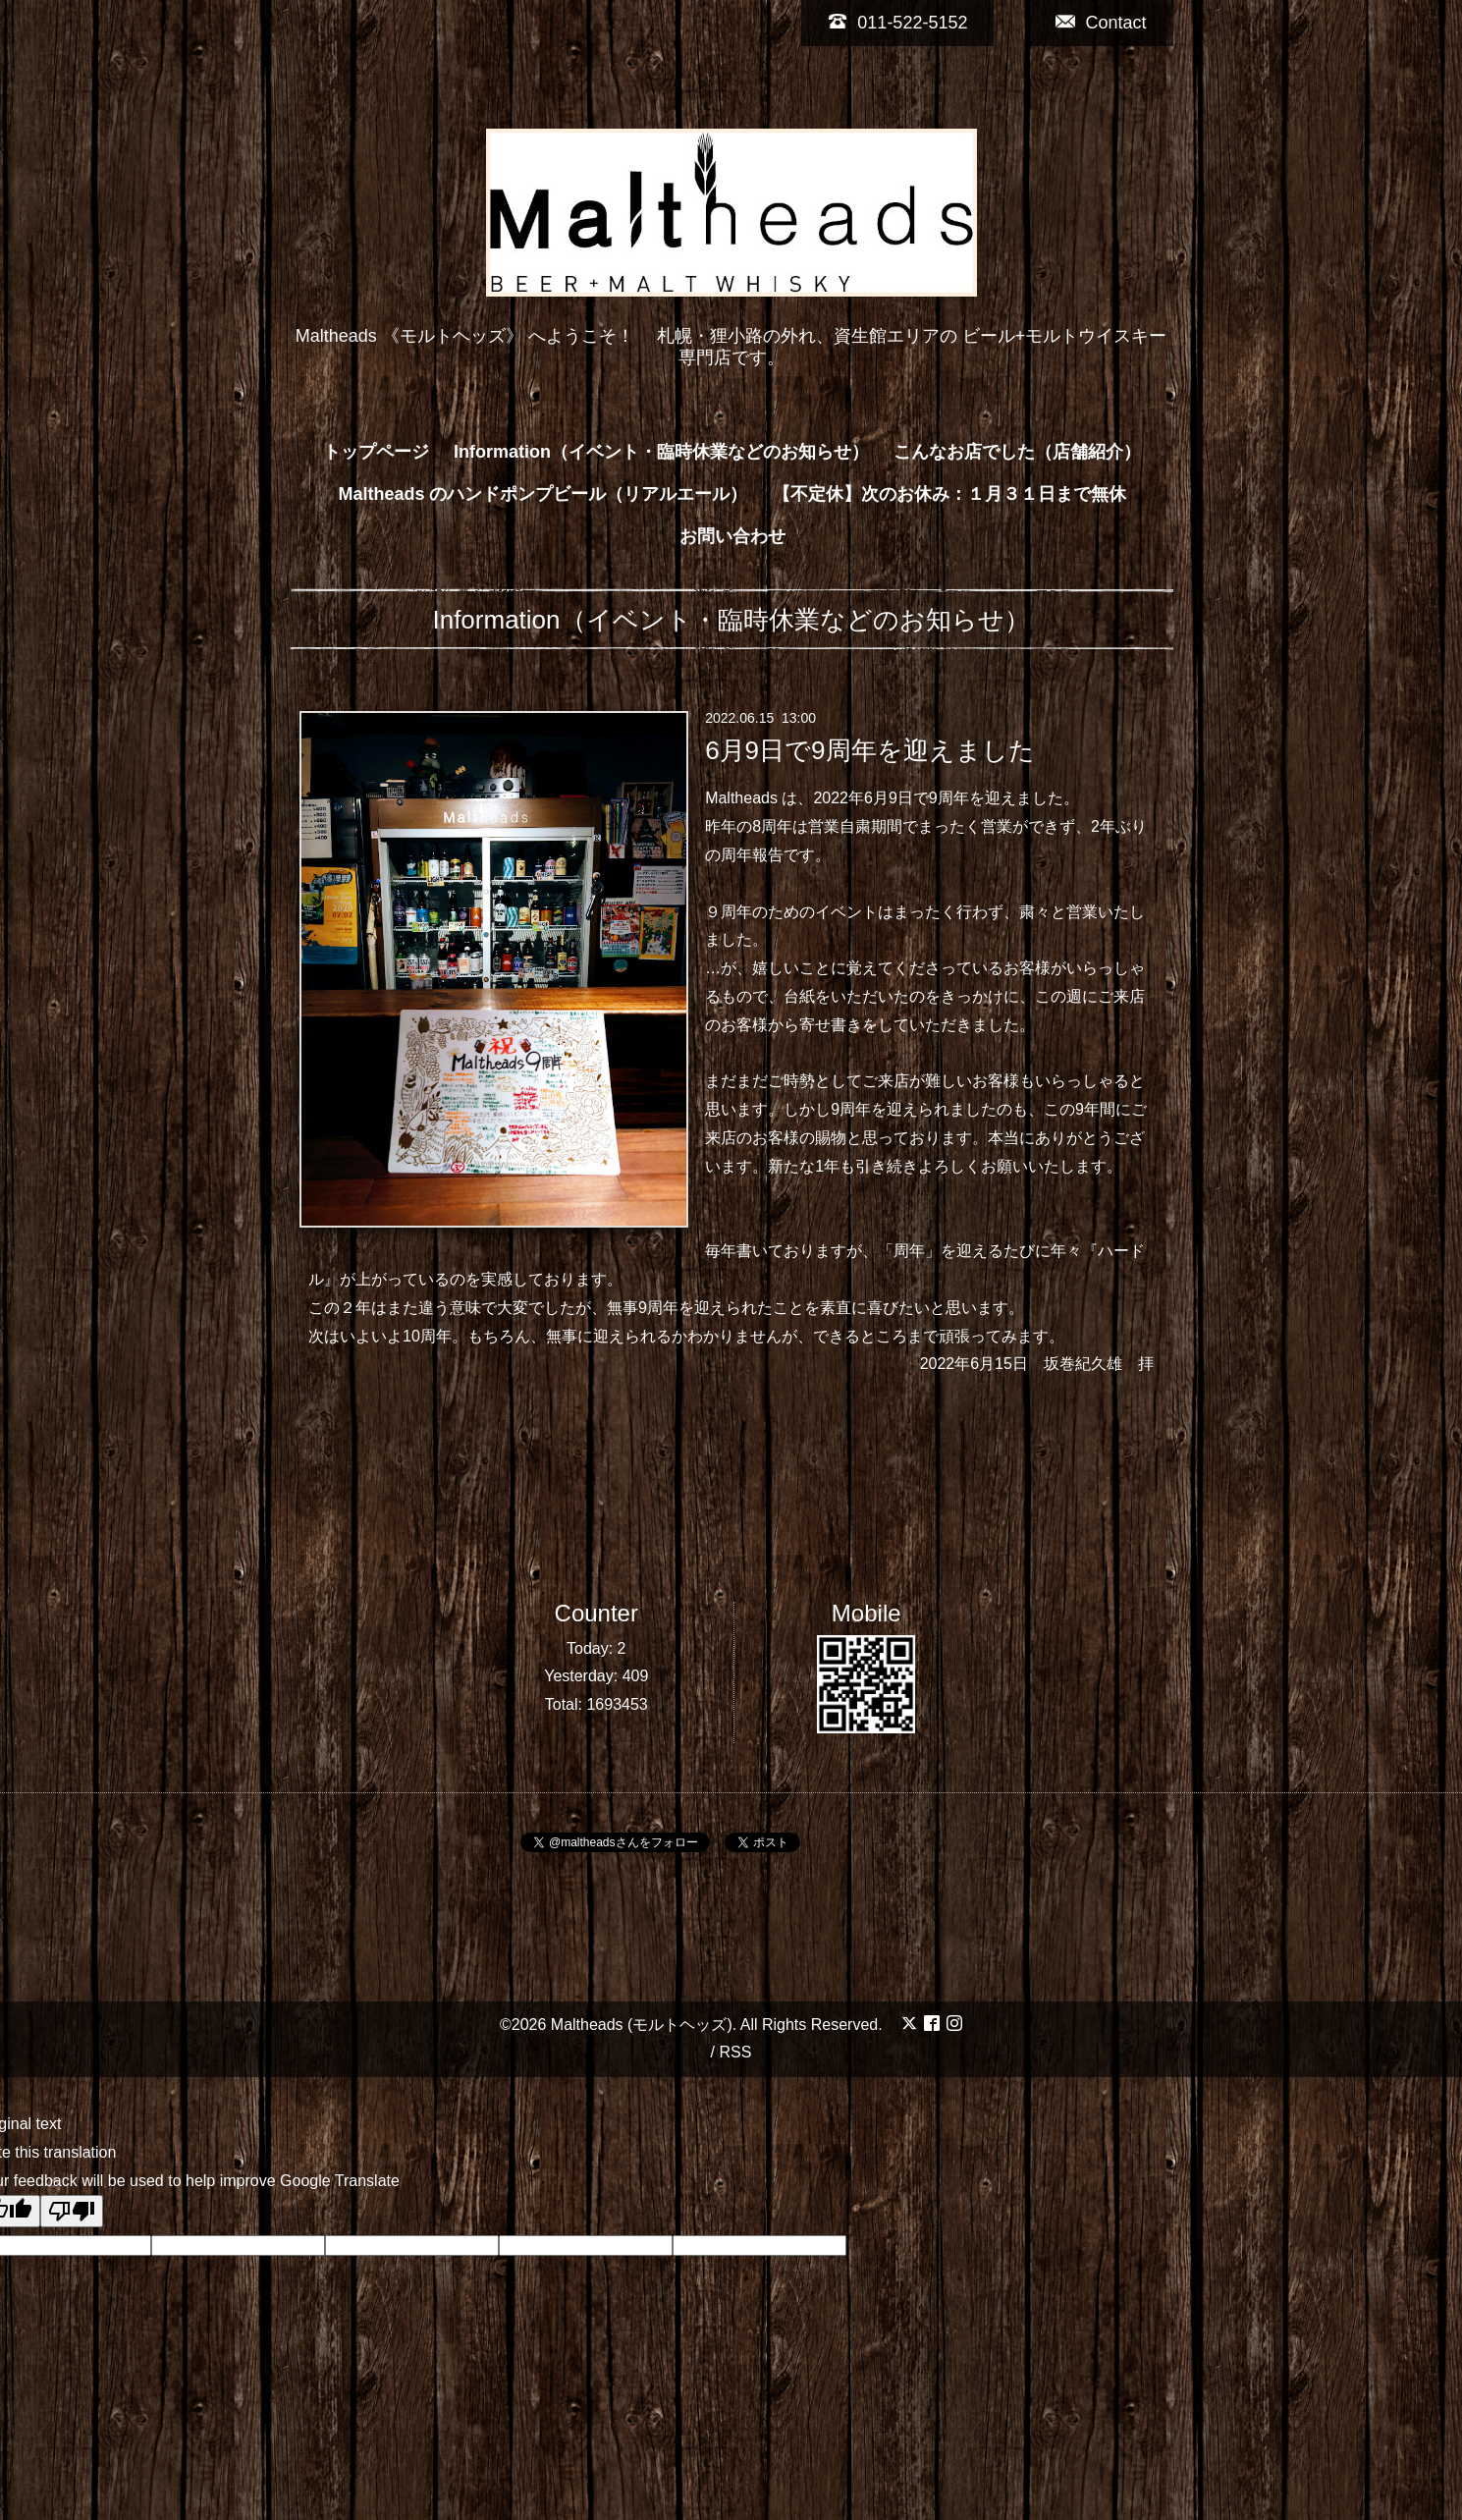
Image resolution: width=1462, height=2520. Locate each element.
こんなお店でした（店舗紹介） (1017, 452)
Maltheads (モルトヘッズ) (641, 2024)
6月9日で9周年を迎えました (869, 749)
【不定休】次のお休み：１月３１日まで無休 (949, 494)
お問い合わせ (732, 536)
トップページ (376, 452)
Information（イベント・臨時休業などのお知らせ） (661, 452)
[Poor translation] (71, 2211)
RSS (735, 2052)
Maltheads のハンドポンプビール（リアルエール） (542, 494)
